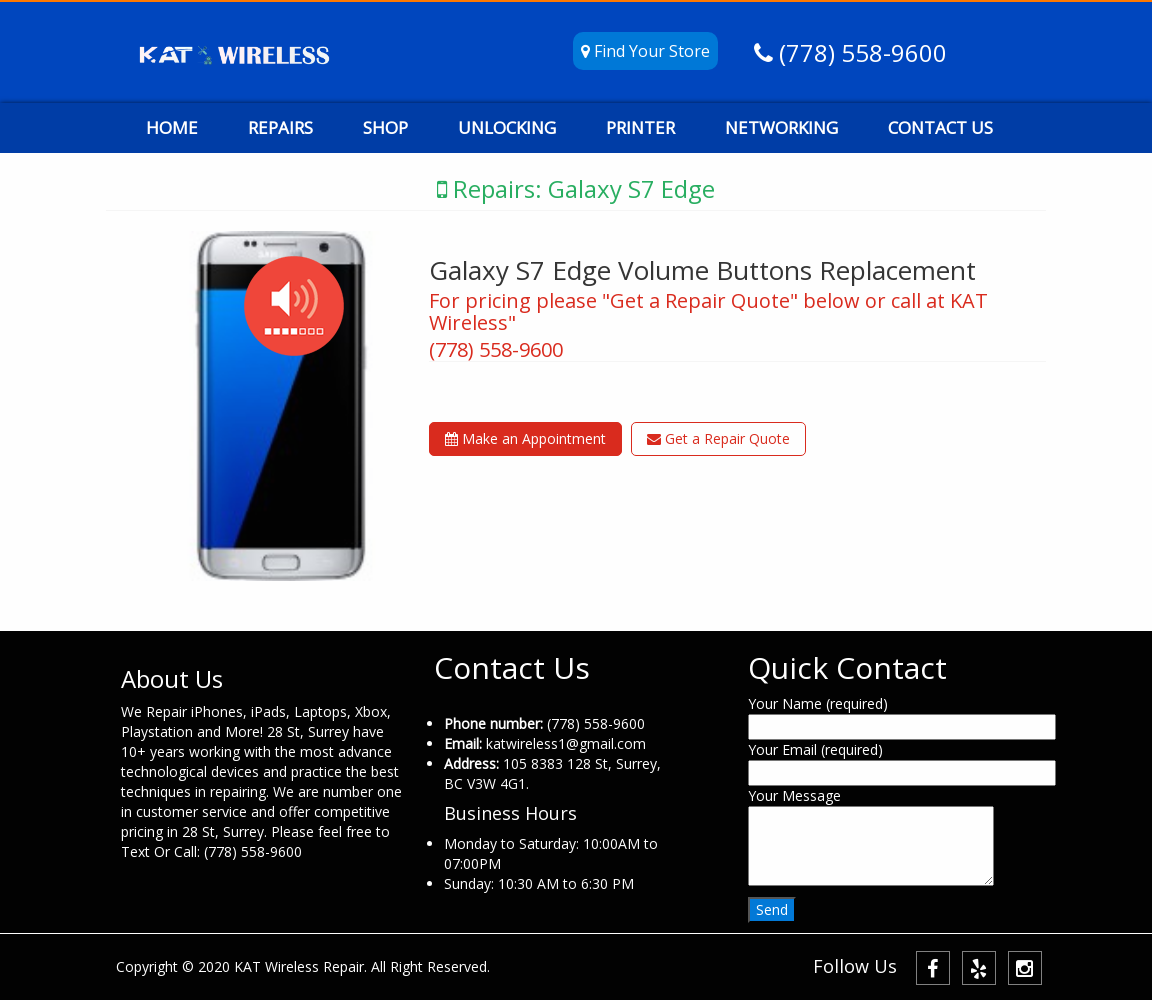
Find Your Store (645, 51)
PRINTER (640, 127)
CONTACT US (940, 127)
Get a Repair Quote (718, 438)
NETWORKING (781, 127)
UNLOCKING (507, 127)
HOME (172, 127)
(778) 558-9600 (860, 52)
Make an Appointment (525, 438)
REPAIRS (280, 127)
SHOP (385, 127)
